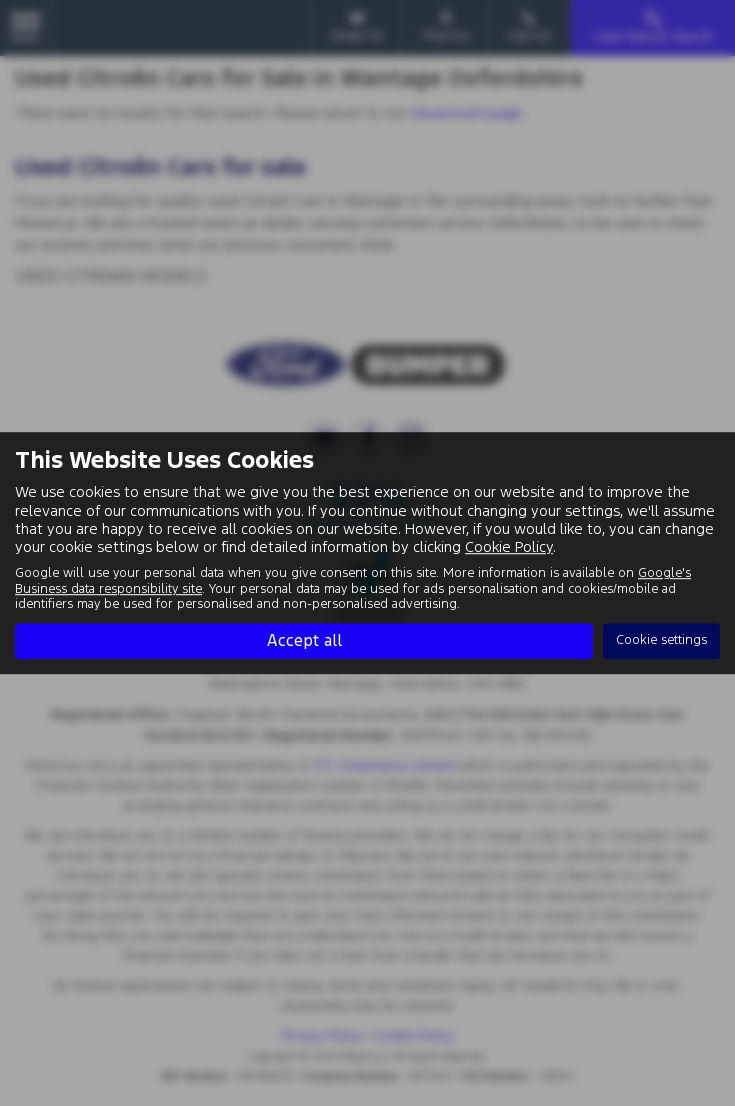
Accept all (304, 640)
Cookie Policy (509, 546)
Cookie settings (661, 640)
